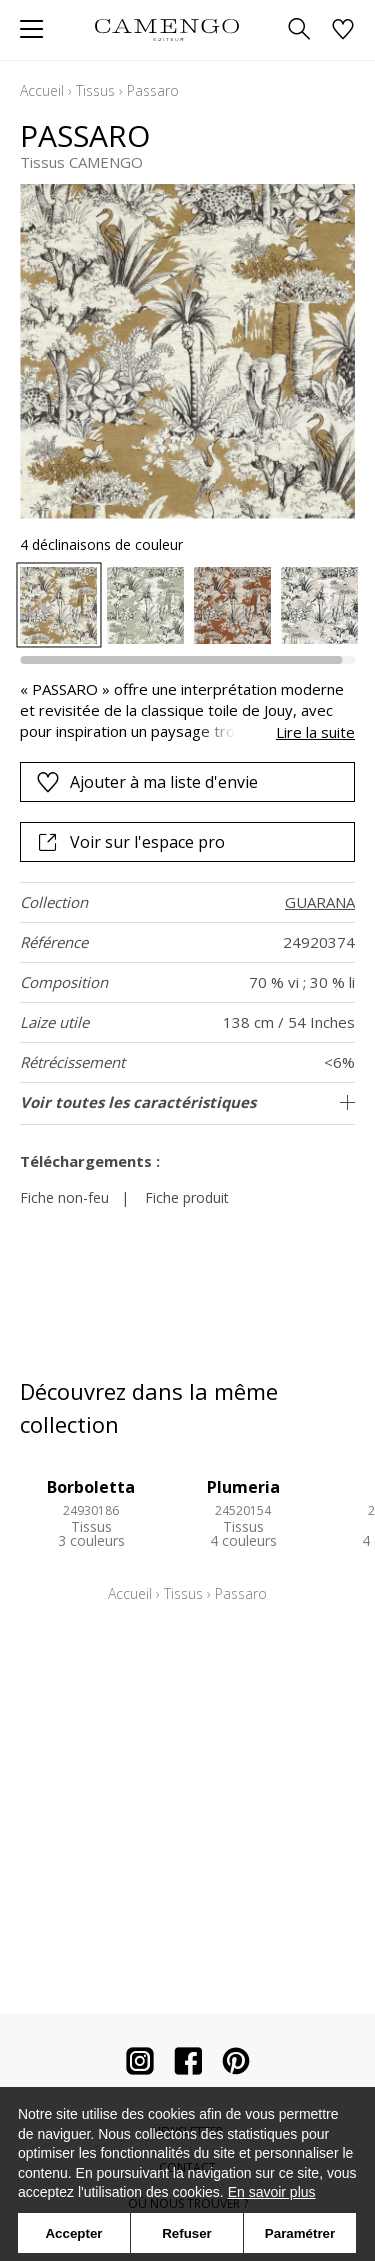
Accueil (42, 90)
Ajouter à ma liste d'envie (147, 782)
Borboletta (91, 1487)
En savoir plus (272, 2192)
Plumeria (243, 1487)
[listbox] (187, 605)
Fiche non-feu (64, 1197)
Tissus (95, 90)
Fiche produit (187, 1197)
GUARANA (320, 902)
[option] (58, 605)
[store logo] (167, 29)
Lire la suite (315, 732)
